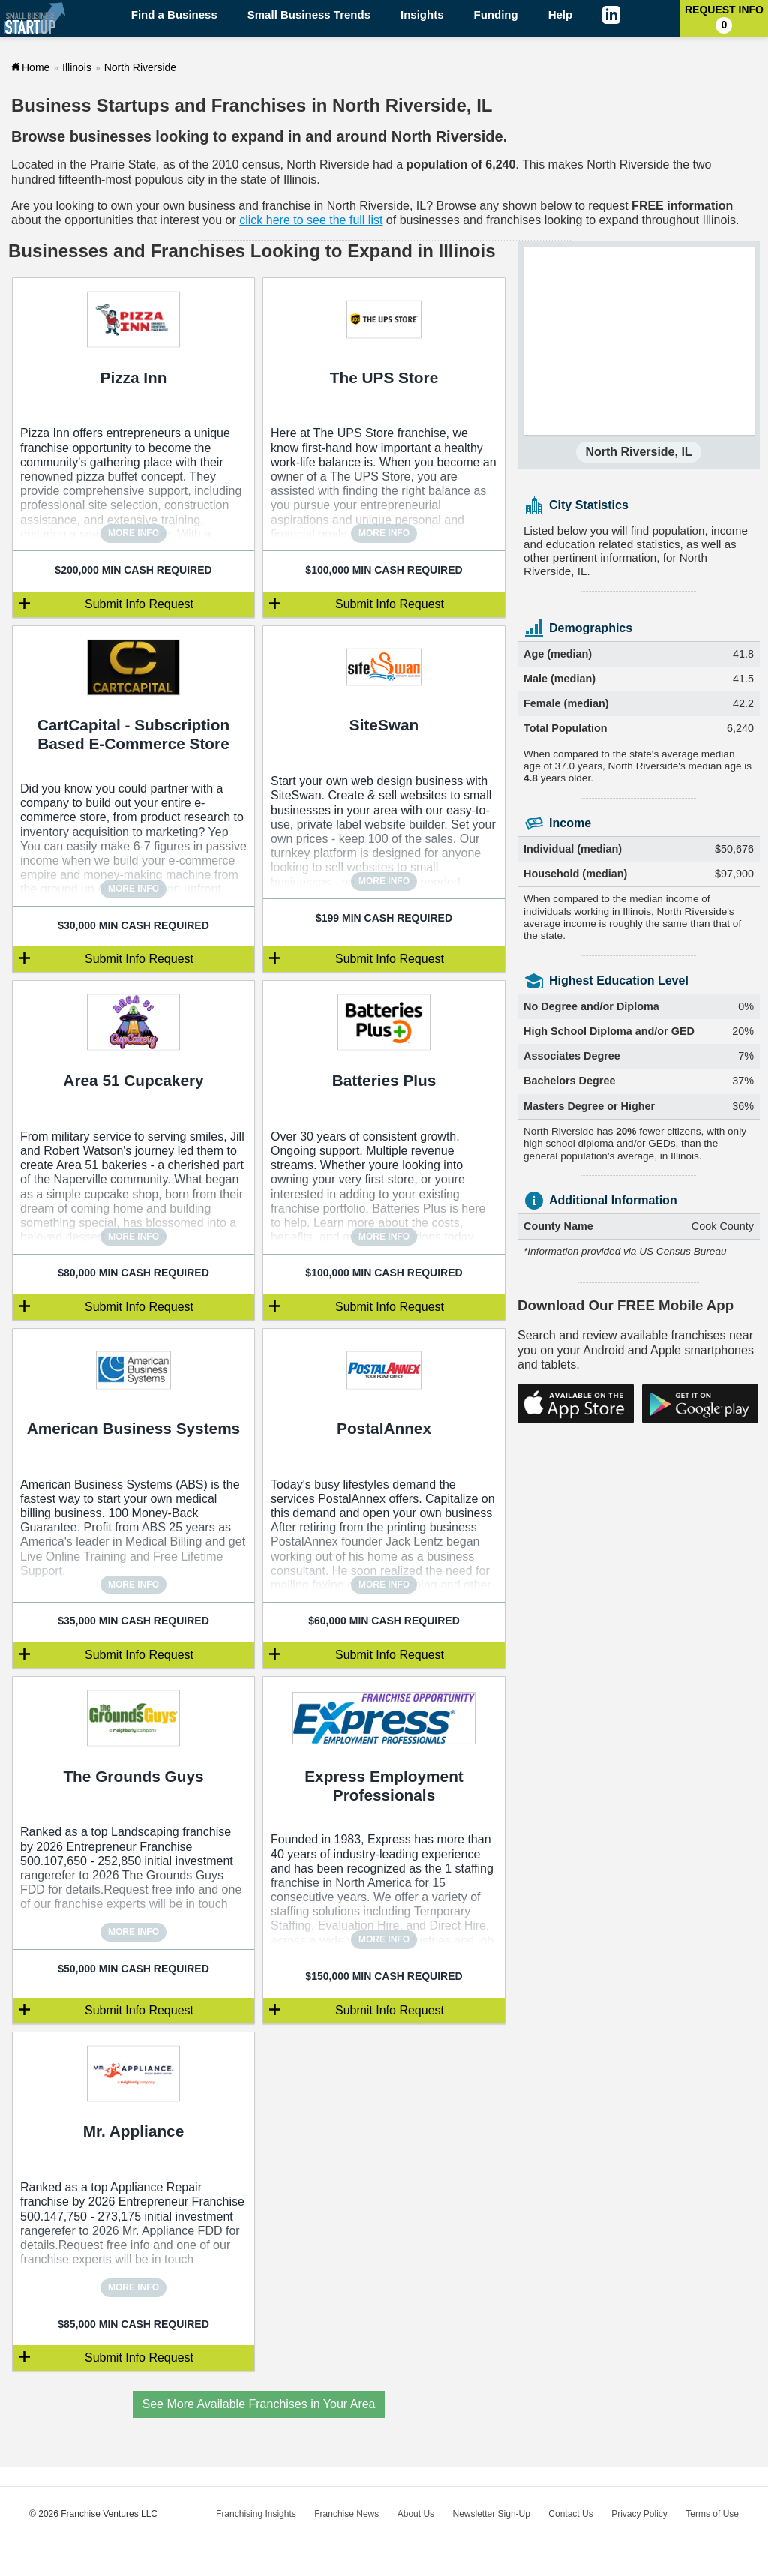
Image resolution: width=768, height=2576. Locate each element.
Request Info (724, 19)
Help (560, 14)
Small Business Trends (309, 14)
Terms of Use (712, 2514)
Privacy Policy (639, 2514)
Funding (496, 14)
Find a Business (174, 14)
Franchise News (346, 2514)
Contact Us (570, 2514)
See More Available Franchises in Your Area (259, 2404)
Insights (422, 14)
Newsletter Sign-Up (491, 2514)
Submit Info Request (139, 604)
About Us (416, 2514)
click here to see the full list (310, 220)
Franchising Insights (256, 2514)
